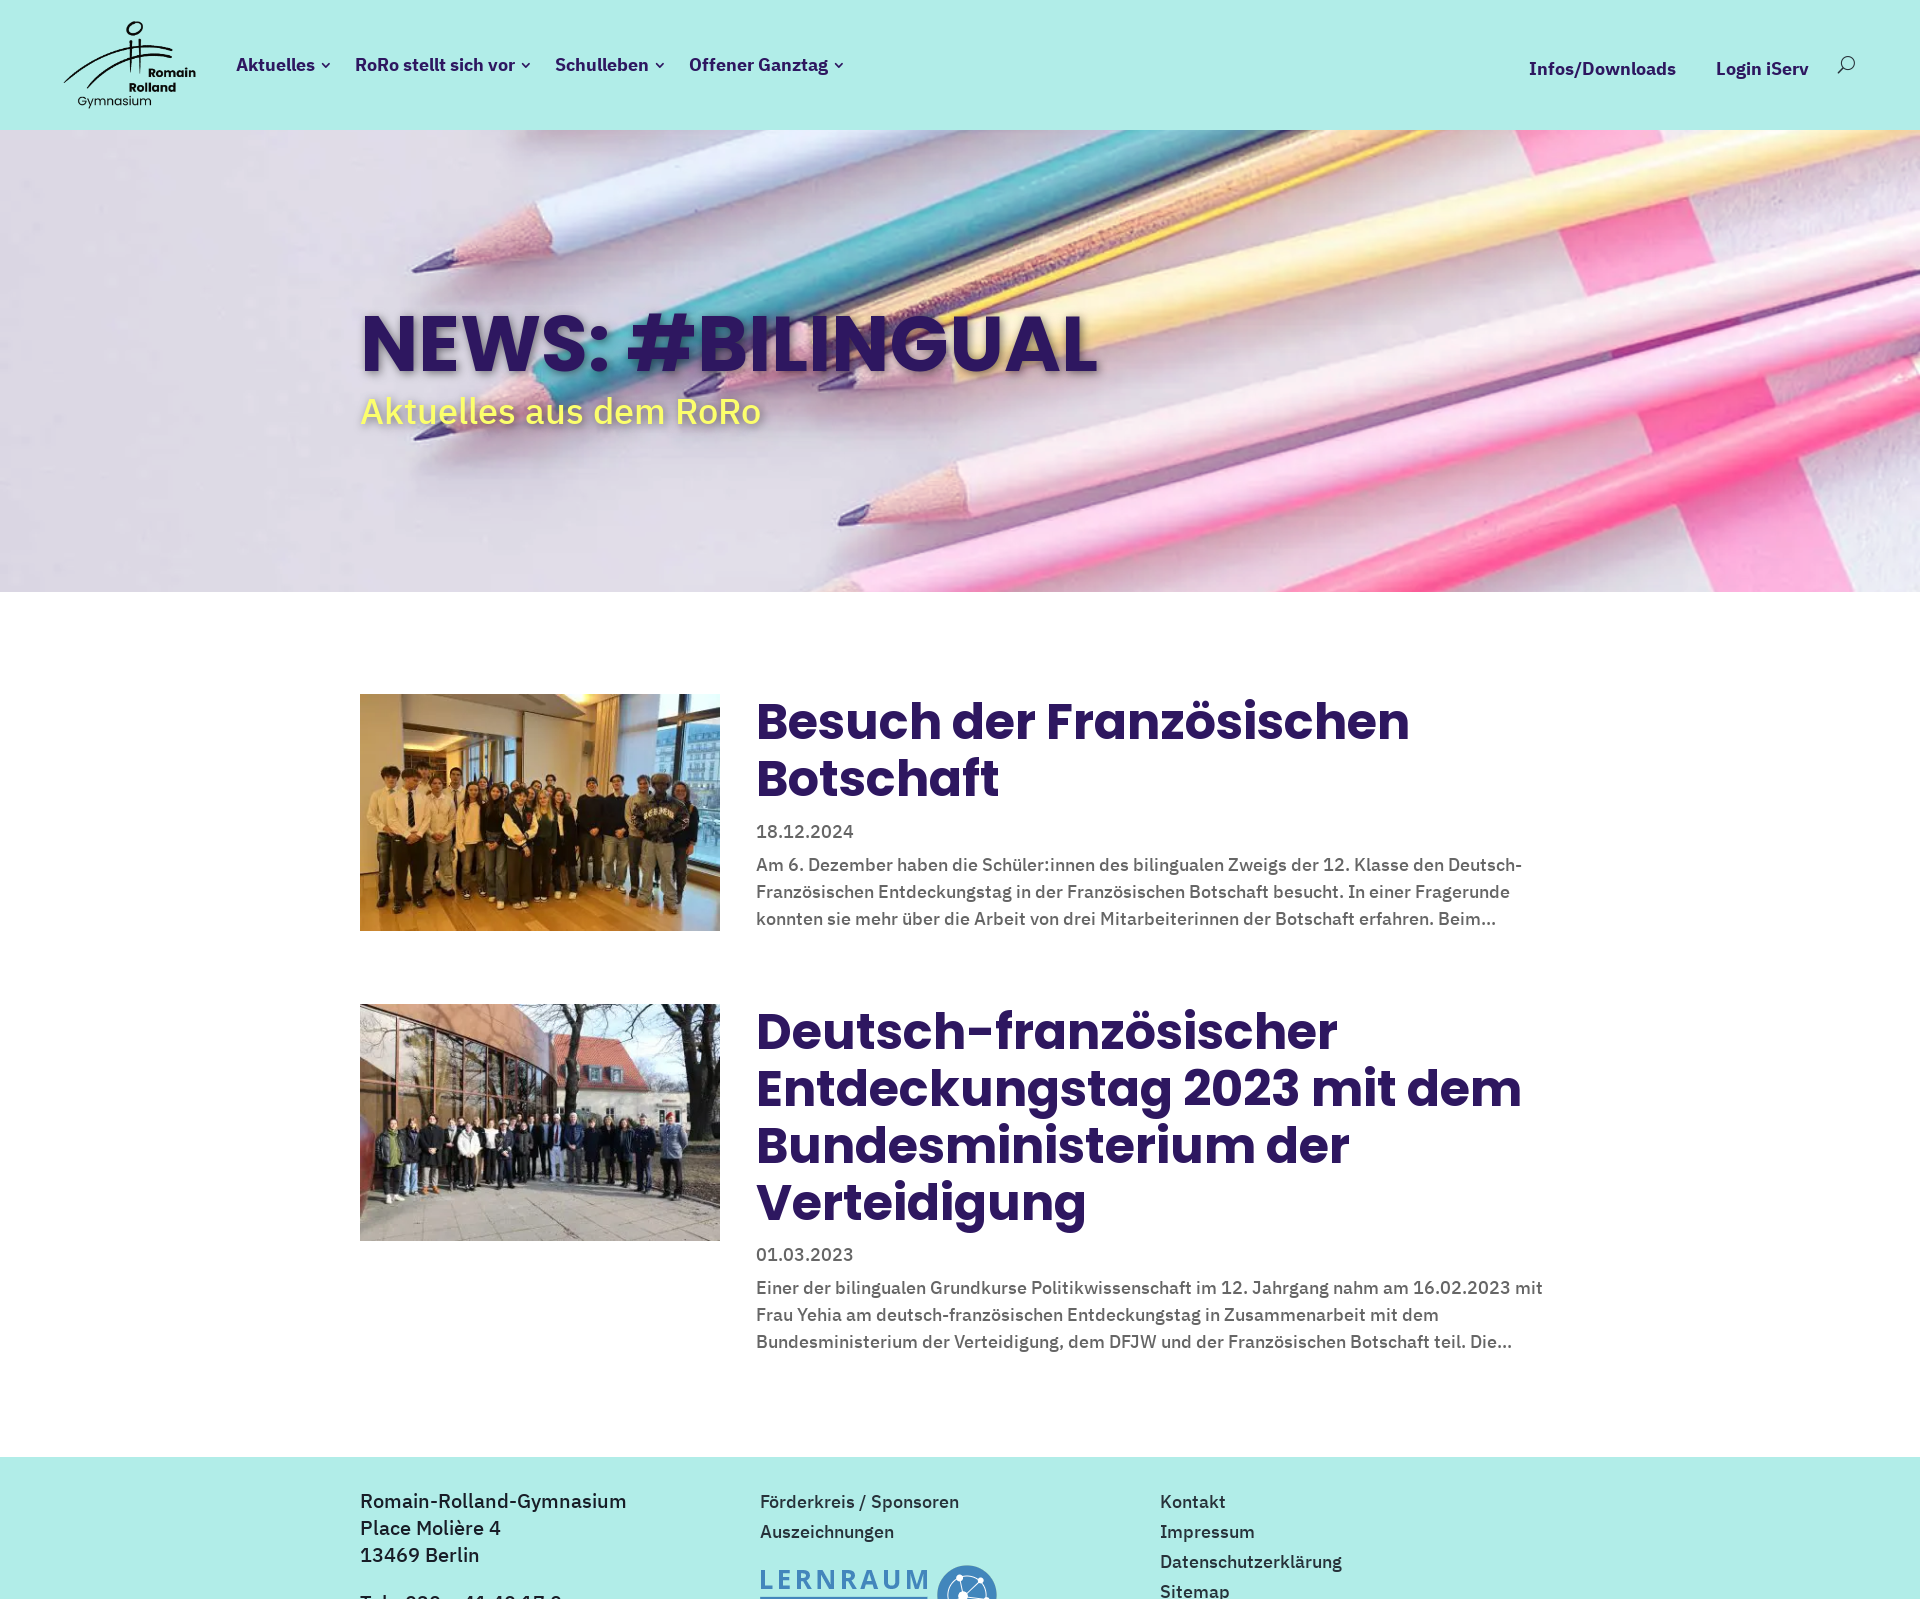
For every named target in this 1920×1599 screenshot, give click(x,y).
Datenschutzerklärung (1251, 1564)
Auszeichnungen (827, 1534)
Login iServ (1762, 69)
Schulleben (602, 64)
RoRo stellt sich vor (435, 64)
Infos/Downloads (1602, 69)
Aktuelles (275, 64)
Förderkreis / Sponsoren (859, 1504)
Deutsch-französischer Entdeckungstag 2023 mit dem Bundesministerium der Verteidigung (1139, 1117)
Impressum (1207, 1534)
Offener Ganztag (758, 64)
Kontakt (1193, 1504)
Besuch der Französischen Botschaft (1083, 750)
